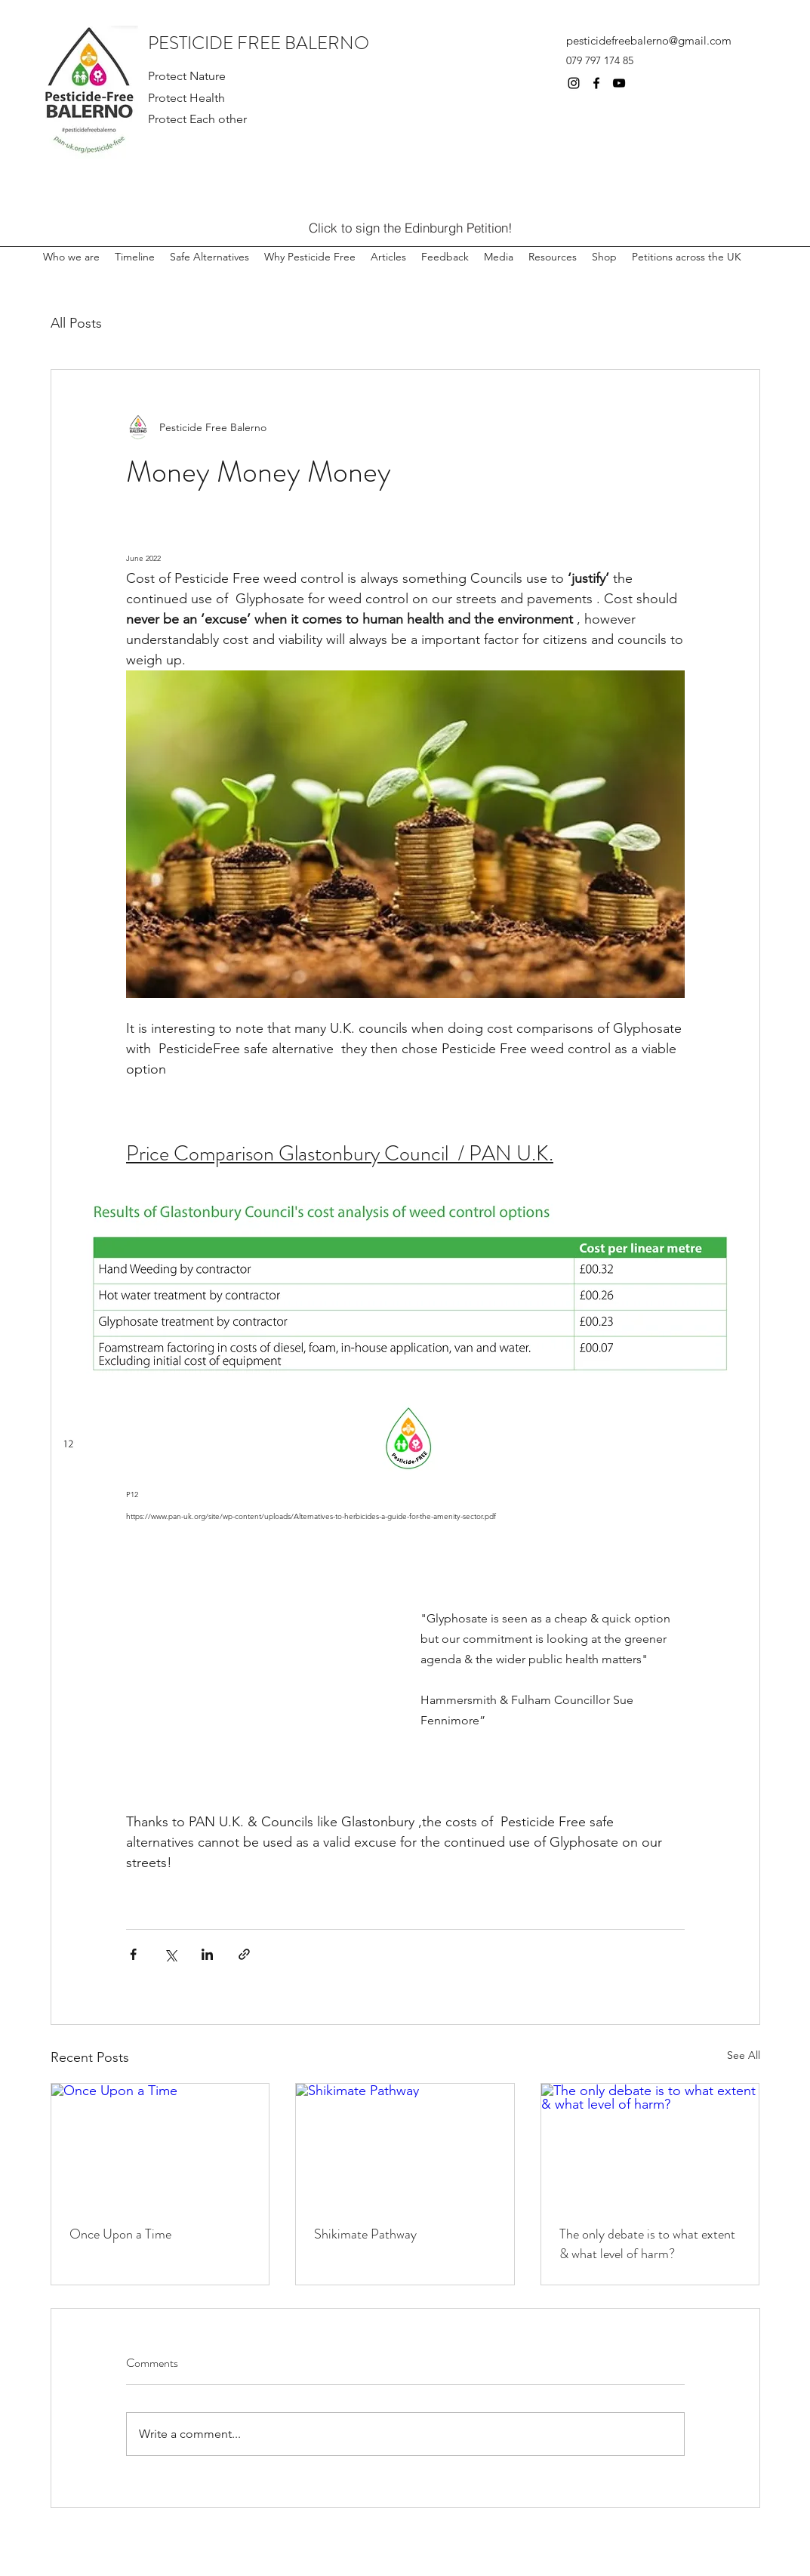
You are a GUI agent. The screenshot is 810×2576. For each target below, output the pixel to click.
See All (743, 2055)
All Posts (76, 323)
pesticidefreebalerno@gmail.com (648, 40)
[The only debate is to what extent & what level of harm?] (650, 2145)
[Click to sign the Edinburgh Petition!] (410, 227)
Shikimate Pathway (365, 2234)
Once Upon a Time (120, 2234)
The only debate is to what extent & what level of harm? (647, 2243)
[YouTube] (619, 83)
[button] (552, 249)
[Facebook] (596, 83)
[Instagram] (573, 83)
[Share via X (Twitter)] (170, 1954)
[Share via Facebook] (133, 1954)
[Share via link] (244, 1954)
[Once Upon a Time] (160, 2145)
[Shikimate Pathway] (405, 2145)
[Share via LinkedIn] (207, 1954)
